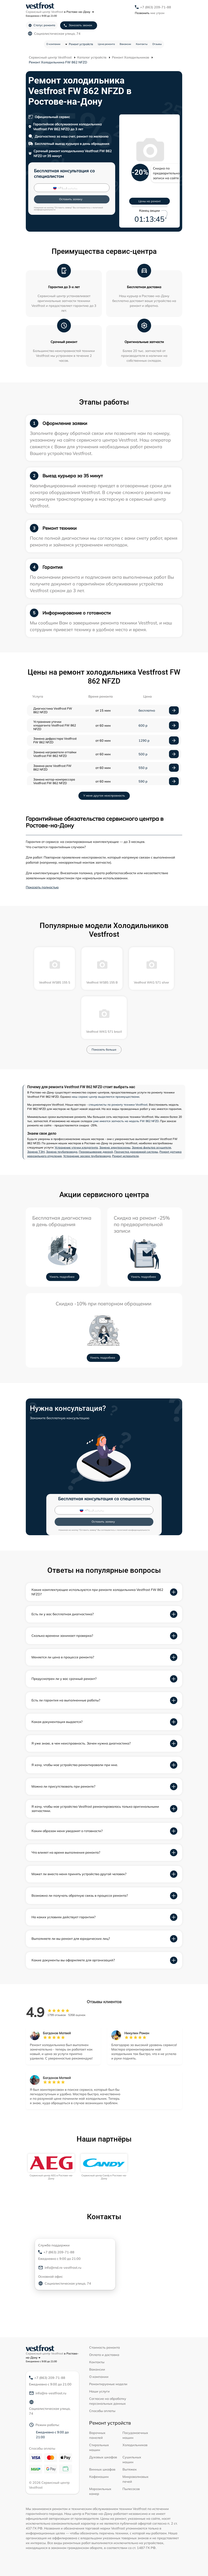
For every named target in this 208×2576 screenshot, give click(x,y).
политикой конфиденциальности (133, 1530)
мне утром (149, 13)
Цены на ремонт (149, 201)
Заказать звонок (77, 25)
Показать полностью (42, 887)
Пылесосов (131, 2489)
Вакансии (125, 44)
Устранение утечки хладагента (76, 1147)
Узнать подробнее (62, 1277)
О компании (53, 44)
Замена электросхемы (114, 1147)
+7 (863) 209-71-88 (155, 7)
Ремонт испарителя (125, 1156)
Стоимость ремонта (104, 2347)
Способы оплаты (102, 2411)
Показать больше (104, 1049)
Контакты (141, 44)
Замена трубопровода (61, 1152)
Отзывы (157, 44)
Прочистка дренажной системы (136, 1152)
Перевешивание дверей (96, 1152)
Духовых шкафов (103, 2457)
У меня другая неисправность (104, 795)
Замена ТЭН (36, 1152)
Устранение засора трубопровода (87, 1156)
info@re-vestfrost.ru (47, 2393)
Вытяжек (129, 2469)
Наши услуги (99, 2391)
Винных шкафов (102, 2469)
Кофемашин (99, 2477)
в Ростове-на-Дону (79, 12)
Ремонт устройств (81, 44)
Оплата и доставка (104, 2355)
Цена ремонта (106, 44)
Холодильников (134, 2445)
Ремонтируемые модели (108, 2384)
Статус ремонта (41, 25)
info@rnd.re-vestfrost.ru (59, 2267)
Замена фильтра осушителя (151, 1147)
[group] (51, 2167)
